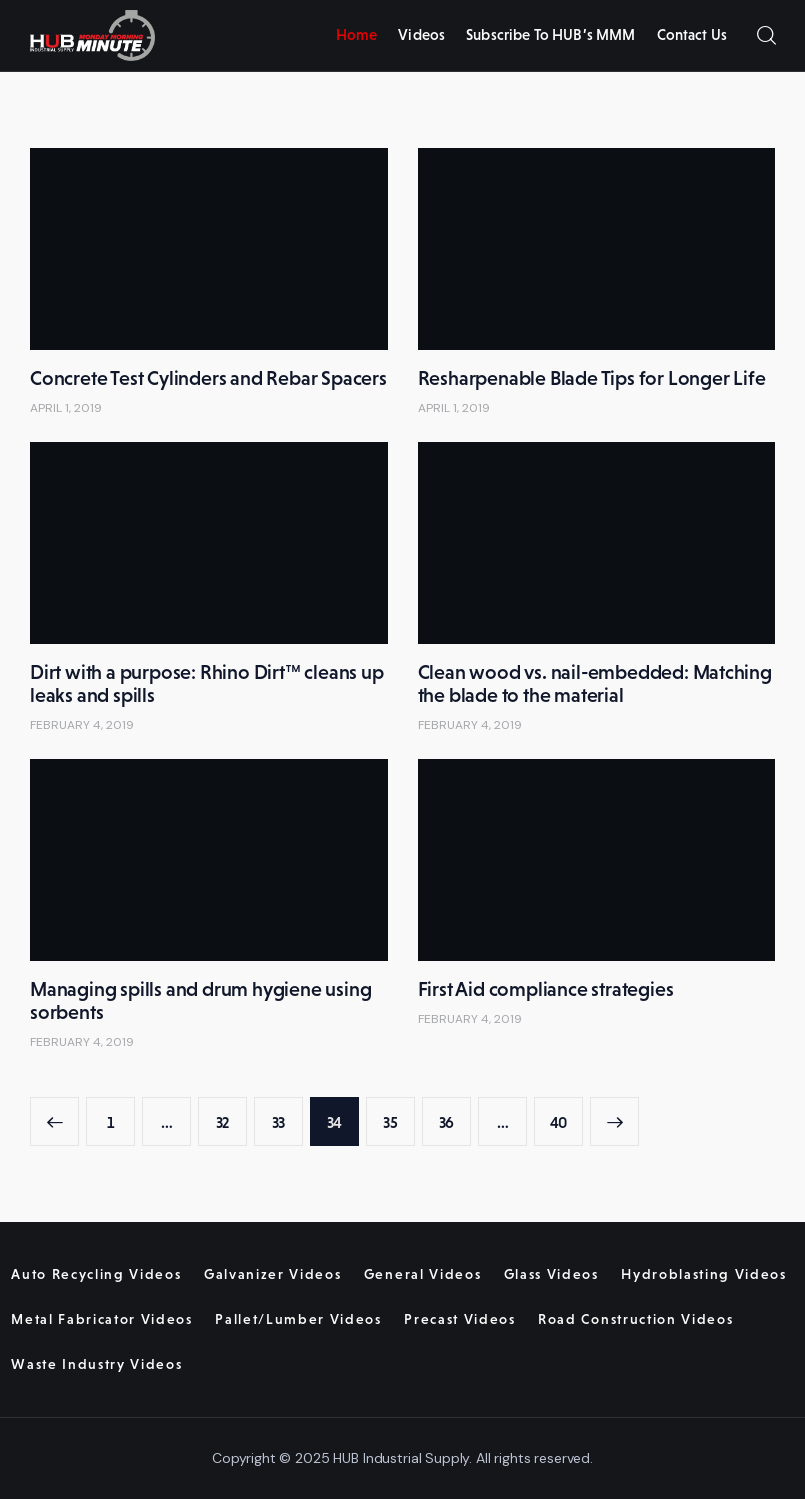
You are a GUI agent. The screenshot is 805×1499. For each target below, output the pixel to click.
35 (399, 1114)
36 (455, 1114)
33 (287, 1114)
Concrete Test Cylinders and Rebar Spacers (208, 378)
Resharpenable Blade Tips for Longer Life (592, 378)
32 (231, 1114)
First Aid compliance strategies (546, 989)
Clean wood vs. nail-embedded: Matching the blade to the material (595, 683)
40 (566, 1114)
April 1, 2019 (66, 408)
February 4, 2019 (82, 725)
